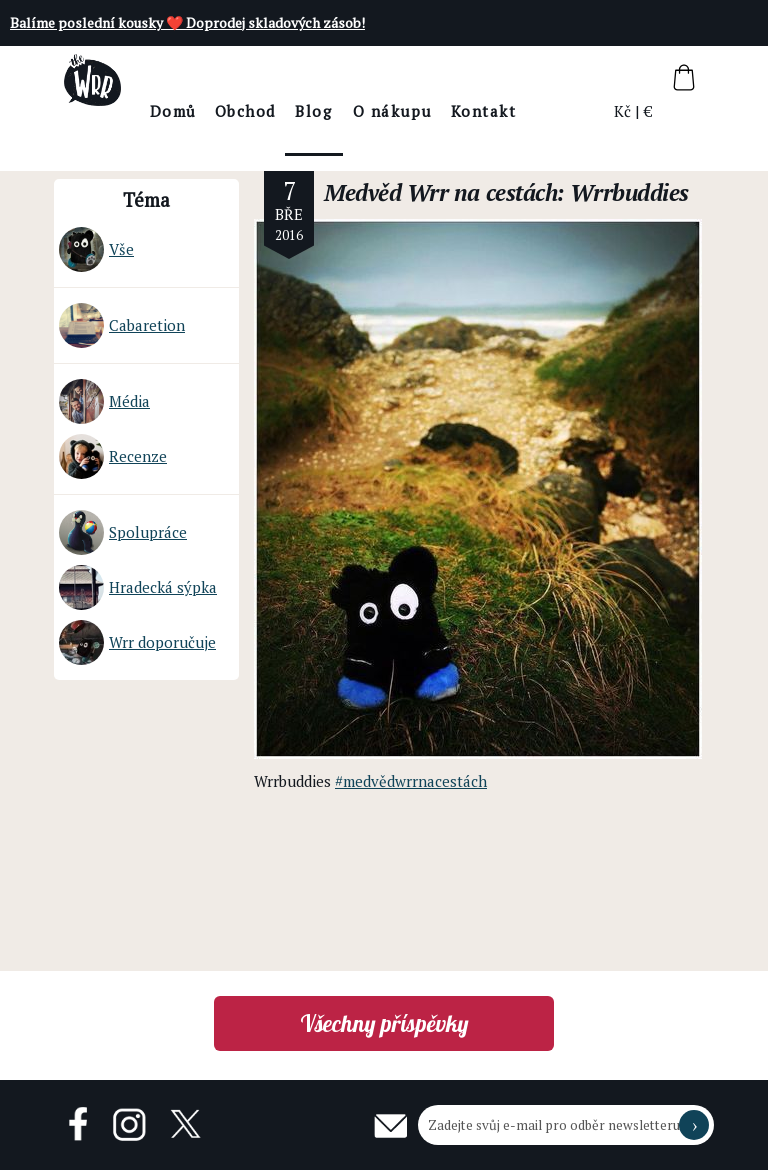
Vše (96, 249)
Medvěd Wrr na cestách (440, 192)
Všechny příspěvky (384, 1023)
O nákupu (446, 111)
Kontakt (538, 111)
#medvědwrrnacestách (411, 781)
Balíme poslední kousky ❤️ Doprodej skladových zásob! (187, 22)
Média (104, 401)
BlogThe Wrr (368, 128)
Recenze (113, 456)
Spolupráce (123, 532)
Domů (227, 111)
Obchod (299, 111)
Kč (623, 111)
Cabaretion (122, 325)
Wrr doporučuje (137, 642)
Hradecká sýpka (138, 587)
